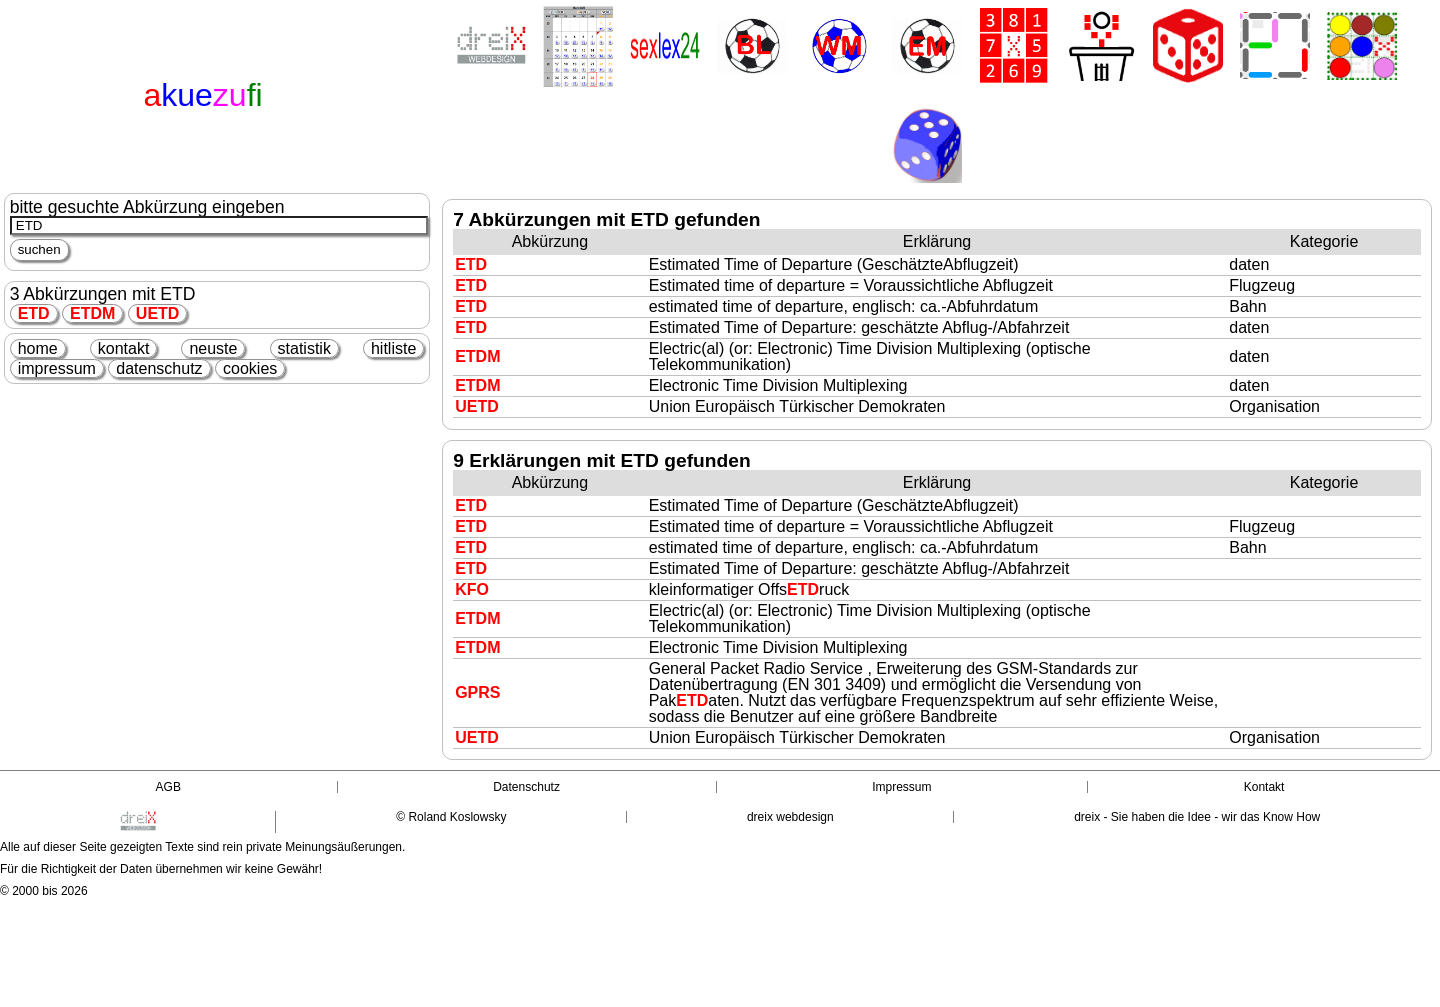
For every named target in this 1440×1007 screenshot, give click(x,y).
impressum (57, 368)
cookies (250, 368)
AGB (168, 787)
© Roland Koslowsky (451, 817)
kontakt (124, 348)
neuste (213, 348)
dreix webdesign (790, 817)
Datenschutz (526, 787)
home (38, 348)
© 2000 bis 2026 (44, 891)
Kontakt (1264, 787)
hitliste (393, 348)
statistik (304, 348)
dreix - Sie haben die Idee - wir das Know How (1197, 817)
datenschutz (159, 368)
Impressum (901, 787)
